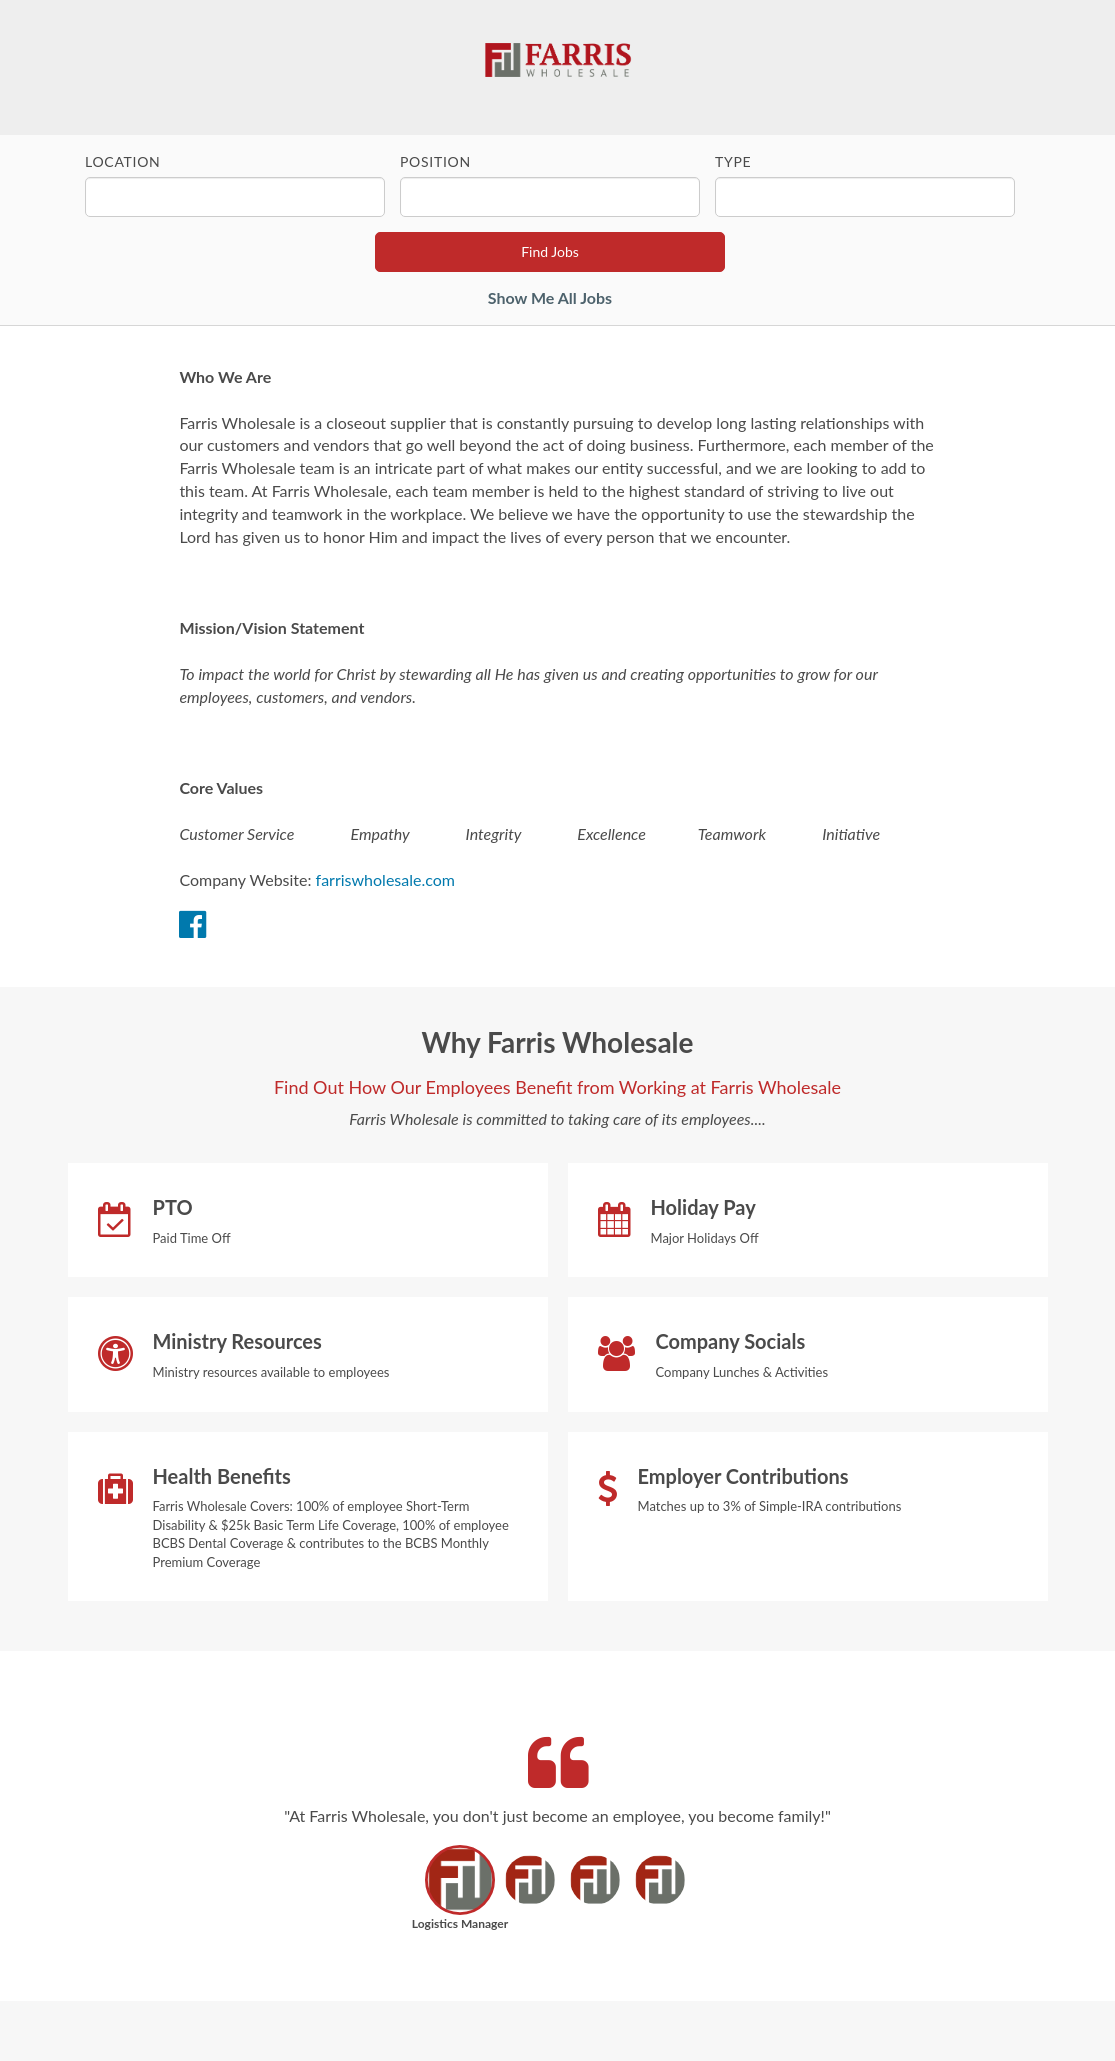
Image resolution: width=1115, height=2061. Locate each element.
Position (435, 161)
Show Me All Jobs (550, 297)
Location (122, 161)
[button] (460, 1893)
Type (733, 161)
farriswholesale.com (385, 879)
